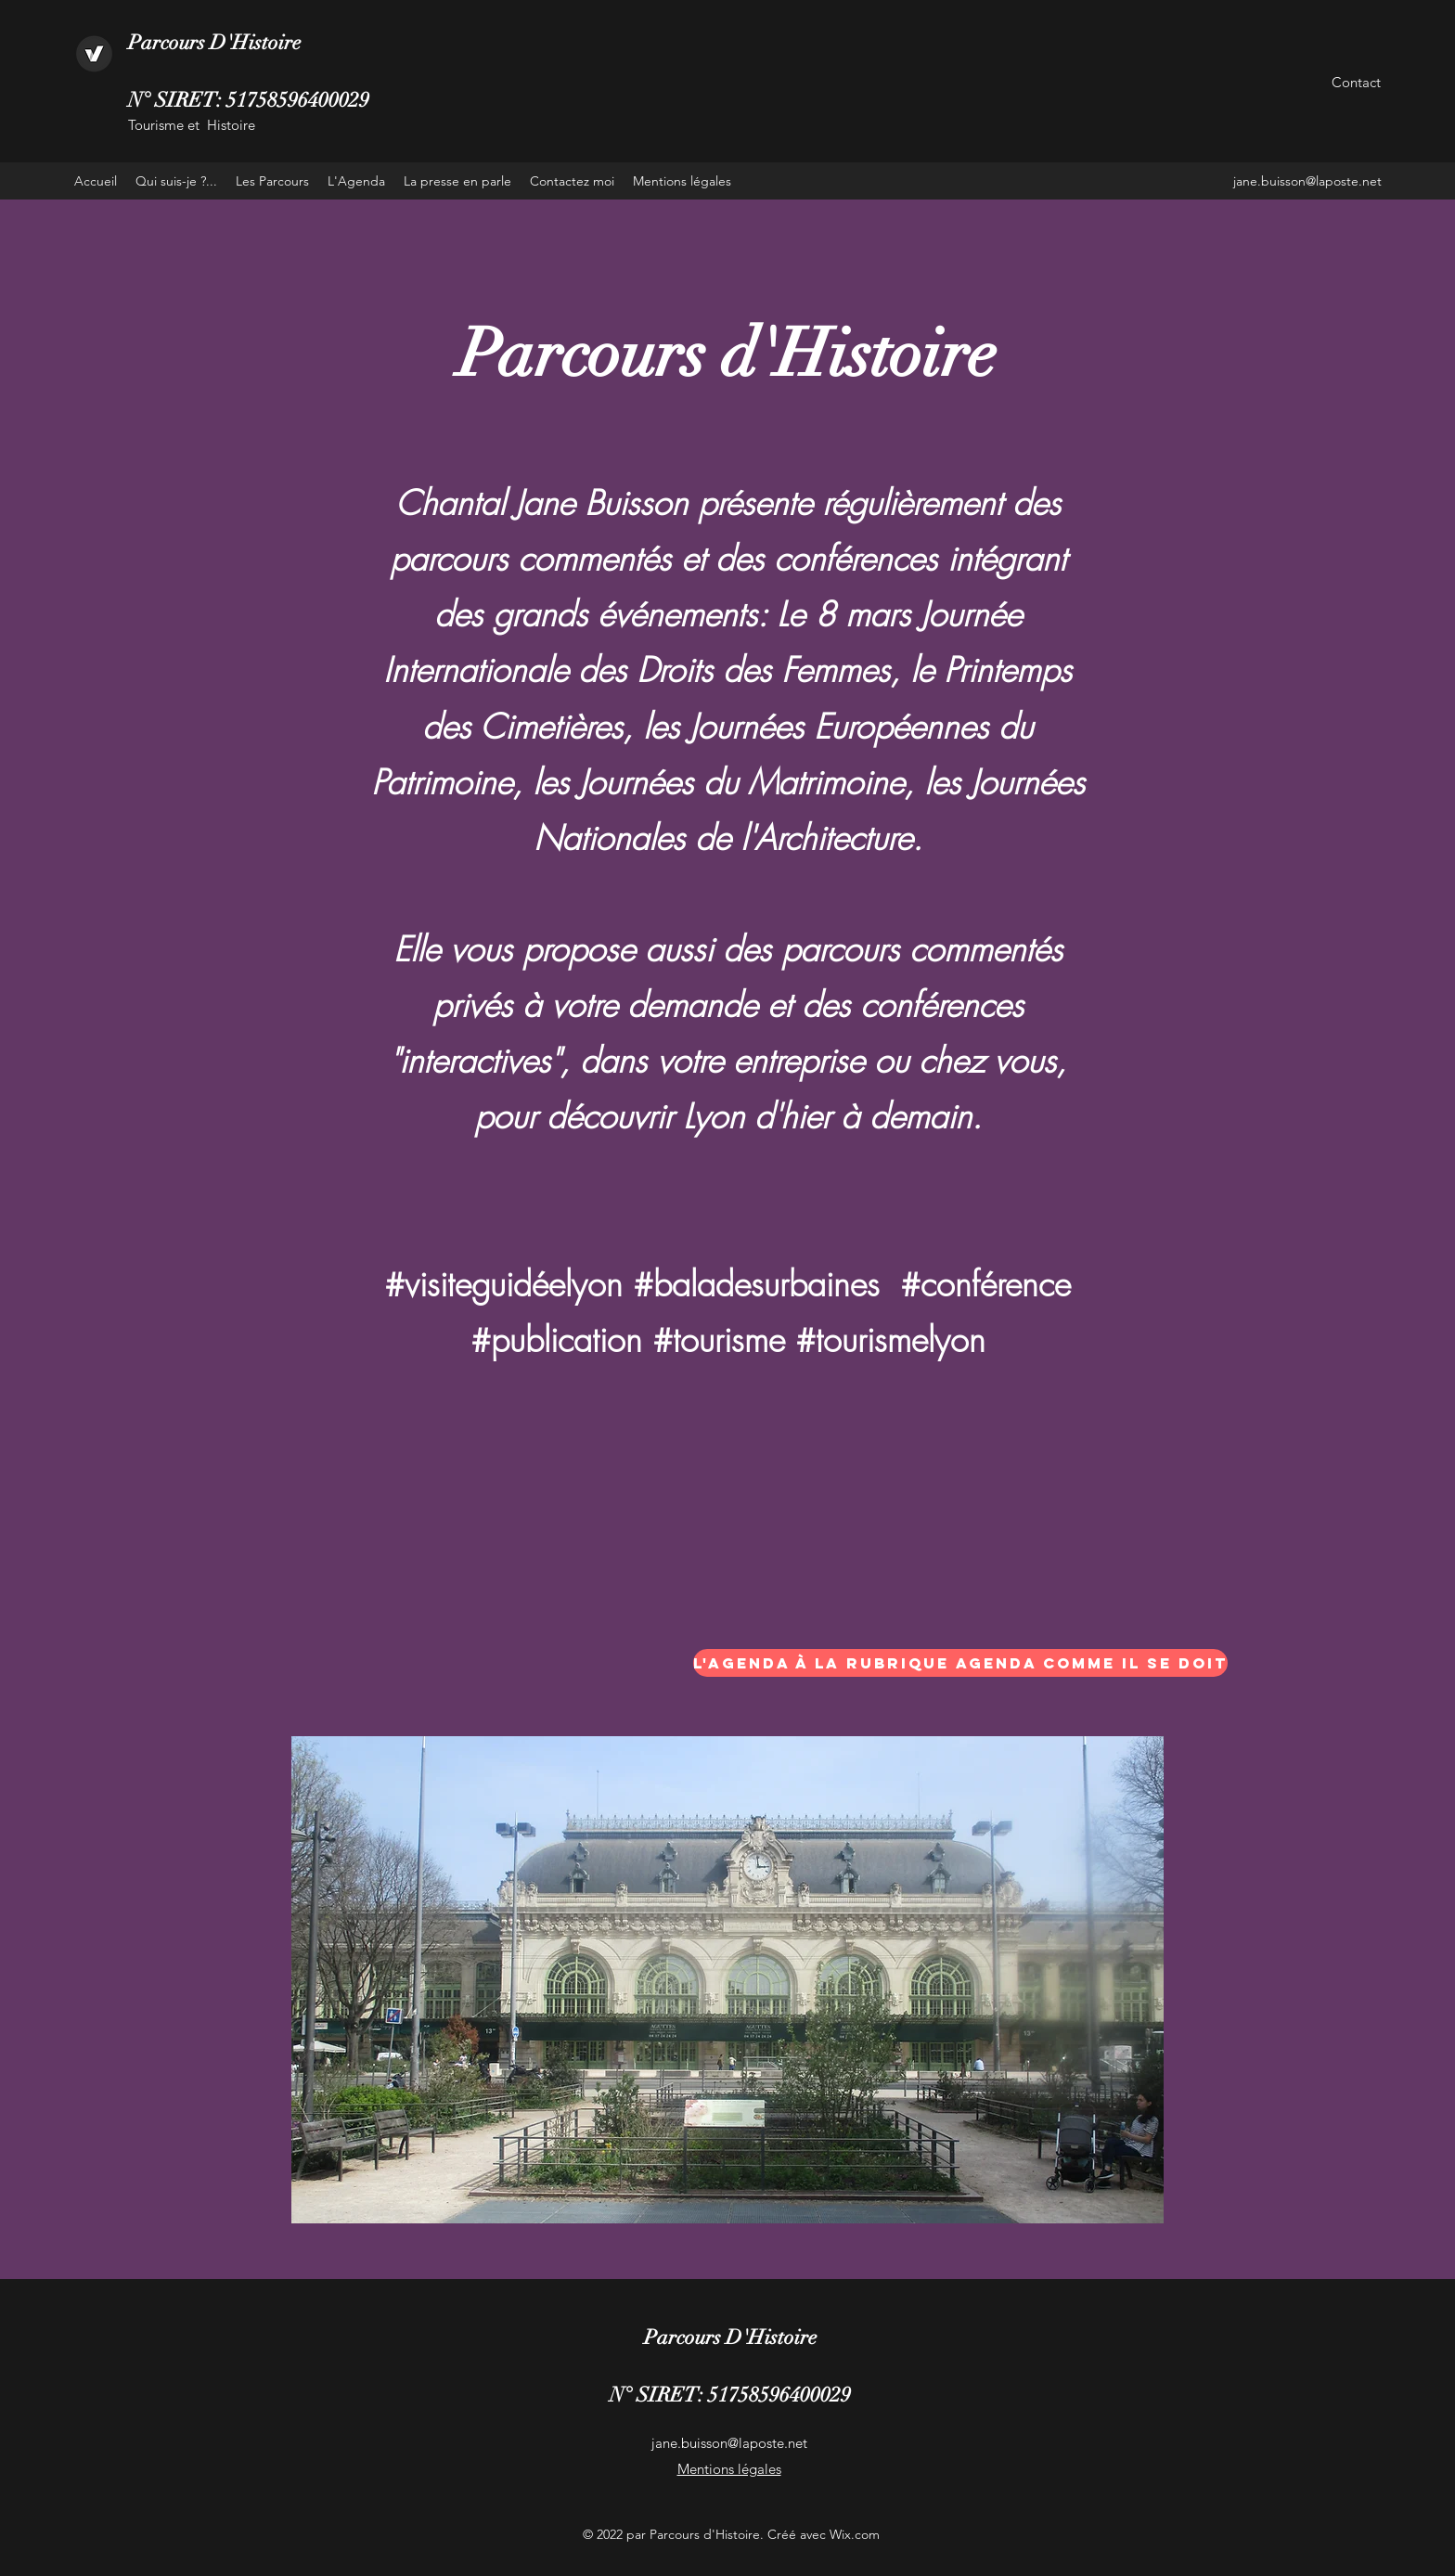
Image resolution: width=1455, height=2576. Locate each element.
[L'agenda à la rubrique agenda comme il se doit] (960, 1663)
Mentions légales (729, 2469)
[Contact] (1356, 83)
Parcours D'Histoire (214, 42)
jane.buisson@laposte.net (1307, 181)
